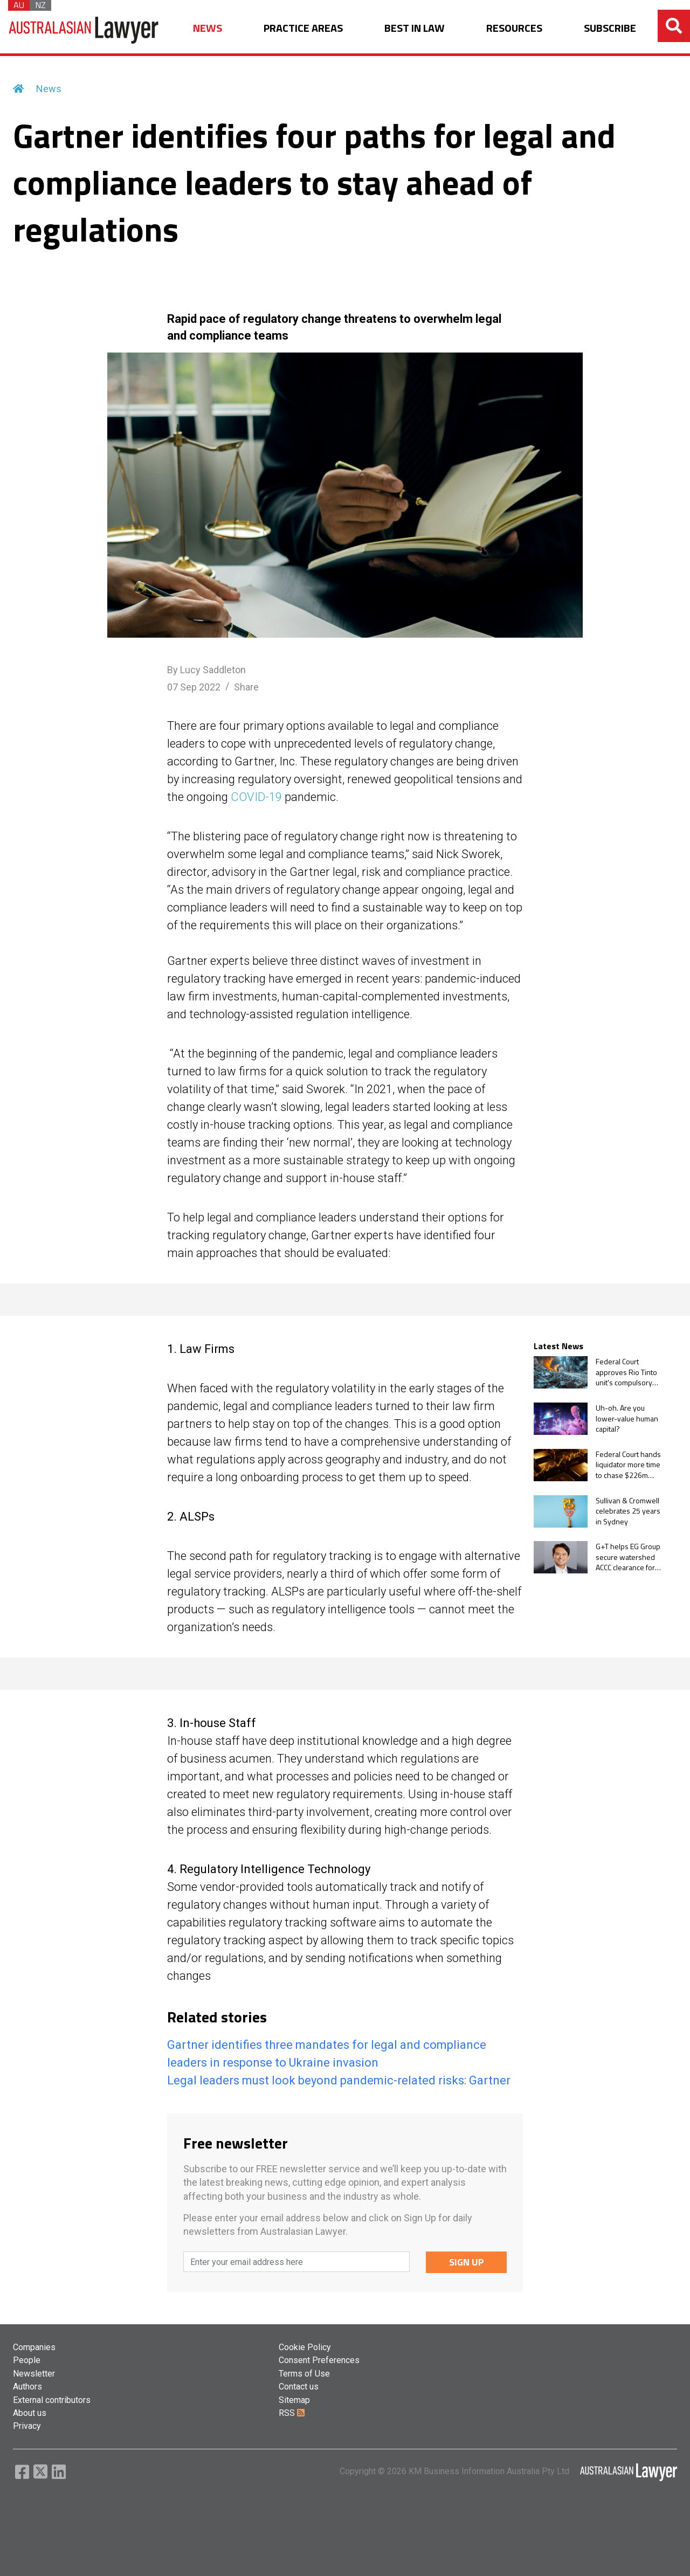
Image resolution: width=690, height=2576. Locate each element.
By (206, 669)
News (48, 88)
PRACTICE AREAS (303, 28)
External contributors (52, 2400)
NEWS (207, 28)
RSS (292, 2413)
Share (246, 687)
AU (18, 5)
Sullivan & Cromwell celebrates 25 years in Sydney (628, 1511)
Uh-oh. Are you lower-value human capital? (627, 1418)
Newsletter (34, 2373)
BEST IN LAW (414, 28)
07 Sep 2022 (193, 687)
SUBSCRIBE (610, 28)
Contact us (299, 2386)
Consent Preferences (319, 2360)
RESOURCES (514, 28)
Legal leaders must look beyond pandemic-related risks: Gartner (338, 2080)
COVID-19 (256, 797)
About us (29, 2413)
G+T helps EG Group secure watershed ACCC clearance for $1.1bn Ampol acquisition (628, 1557)
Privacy (27, 2426)
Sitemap (294, 2400)
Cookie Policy (305, 2347)
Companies (34, 2347)
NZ (40, 5)
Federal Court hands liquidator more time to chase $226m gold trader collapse (628, 1465)
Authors (27, 2386)
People (26, 2360)
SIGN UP (466, 2262)
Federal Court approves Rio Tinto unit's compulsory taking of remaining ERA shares (626, 1372)
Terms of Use (304, 2373)
